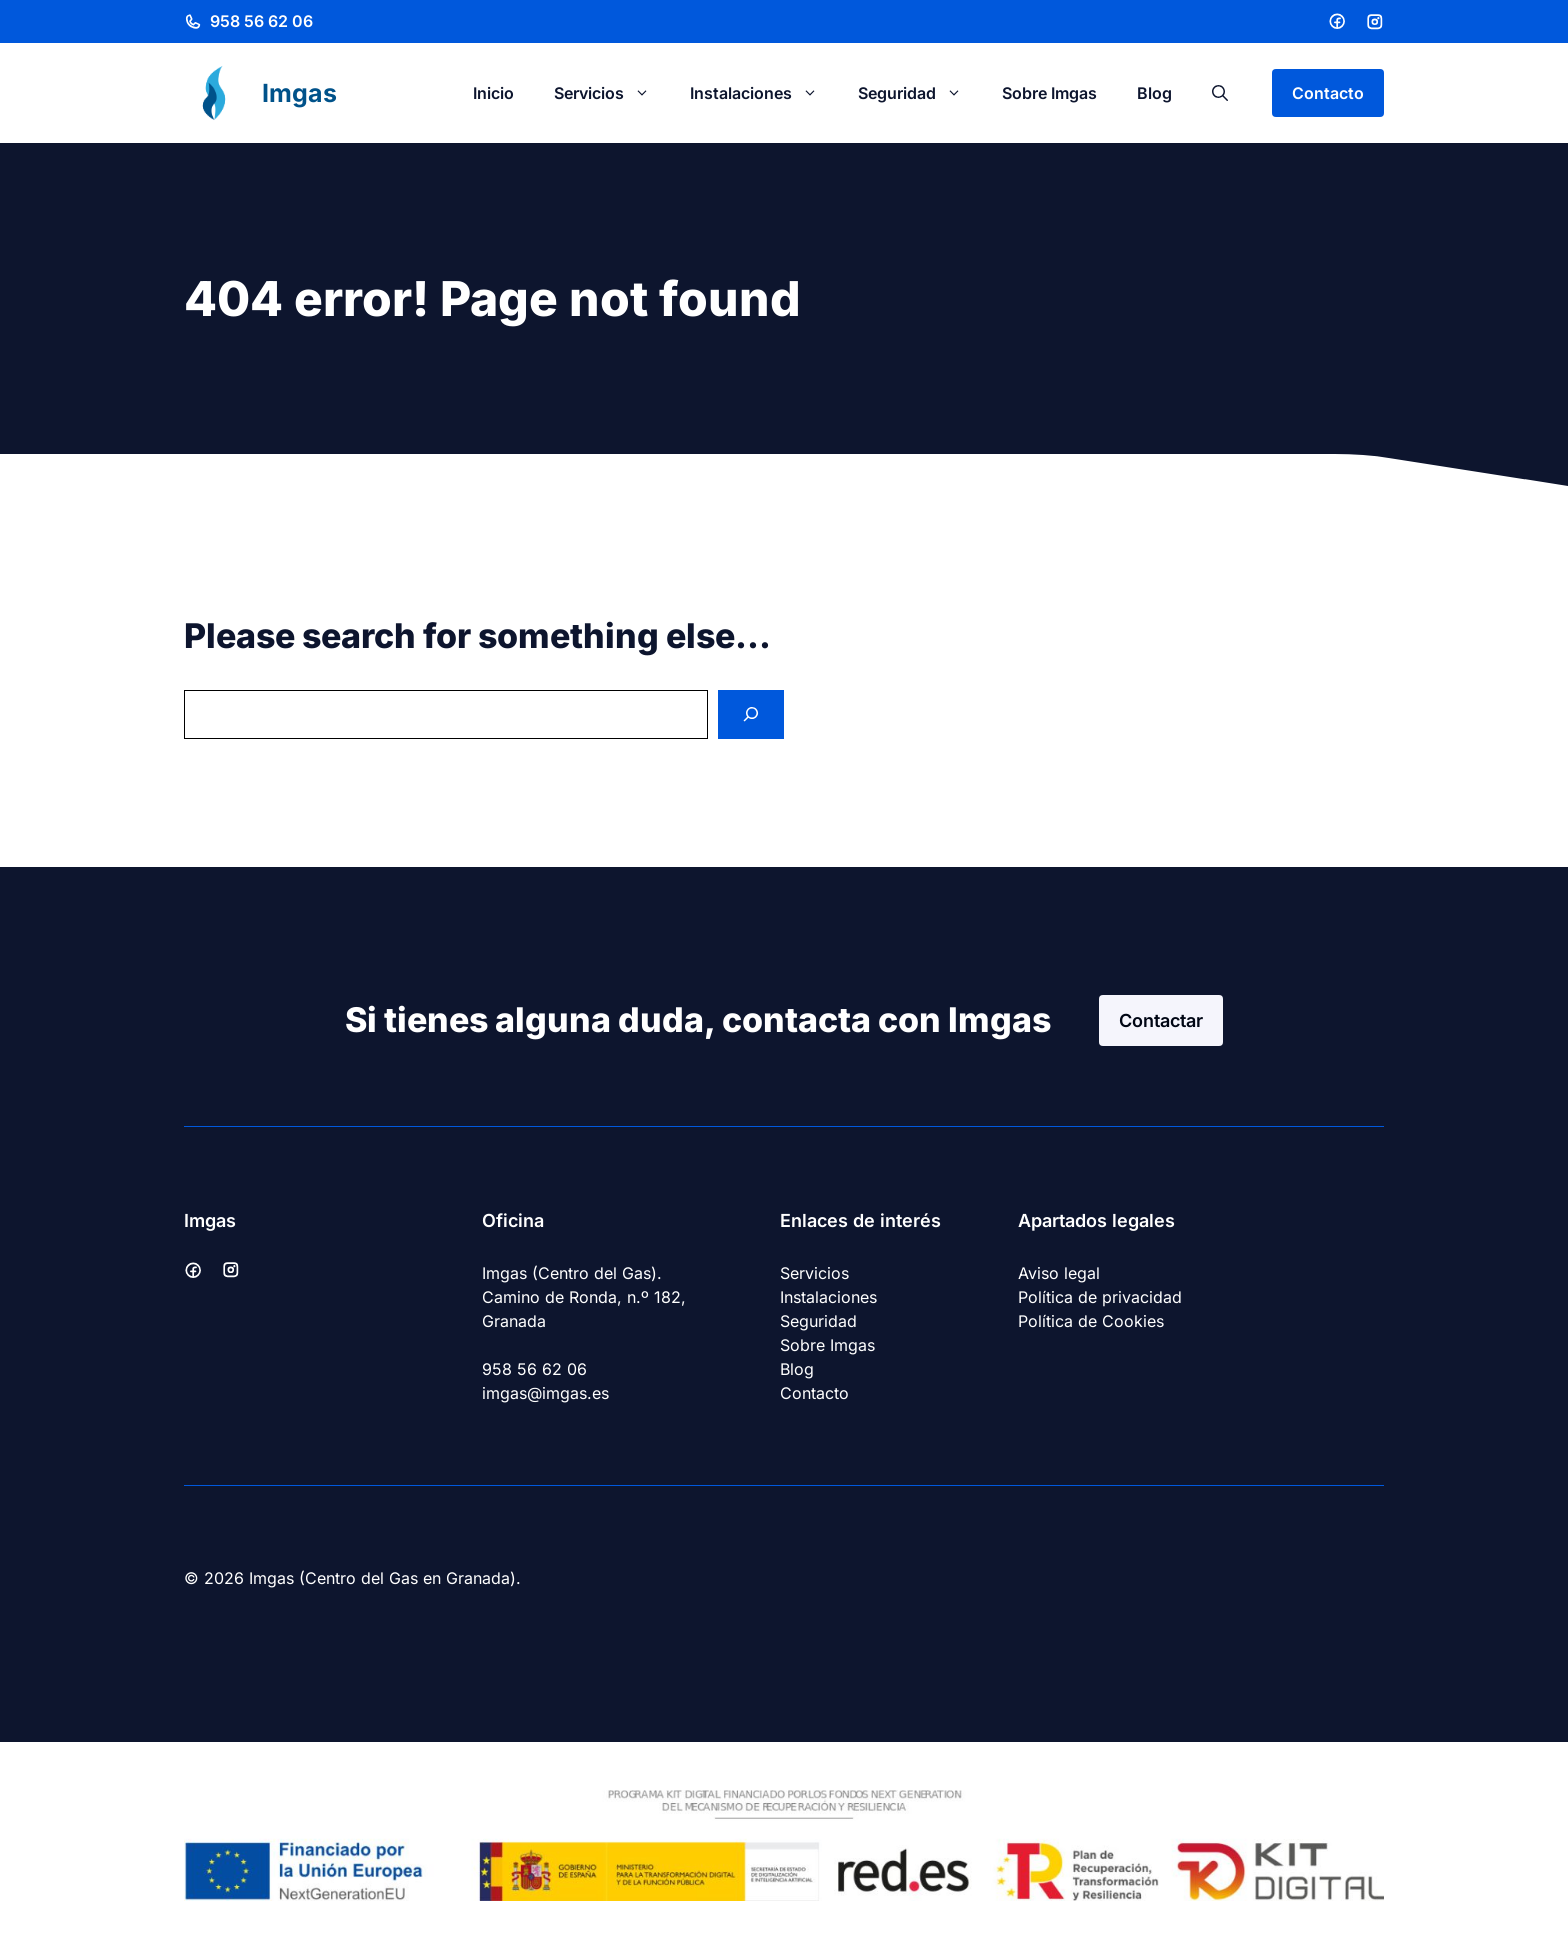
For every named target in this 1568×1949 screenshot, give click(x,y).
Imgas (299, 93)
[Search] (751, 714)
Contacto (1328, 93)
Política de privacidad (1100, 1297)
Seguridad (920, 93)
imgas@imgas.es (545, 1393)
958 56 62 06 (261, 21)
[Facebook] (1337, 21)
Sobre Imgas (1049, 93)
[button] (1220, 93)
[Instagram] (1375, 22)
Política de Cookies (1091, 1321)
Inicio (493, 93)
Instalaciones (764, 93)
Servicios (612, 93)
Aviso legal (1059, 1273)
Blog (1154, 93)
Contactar (1161, 1020)
